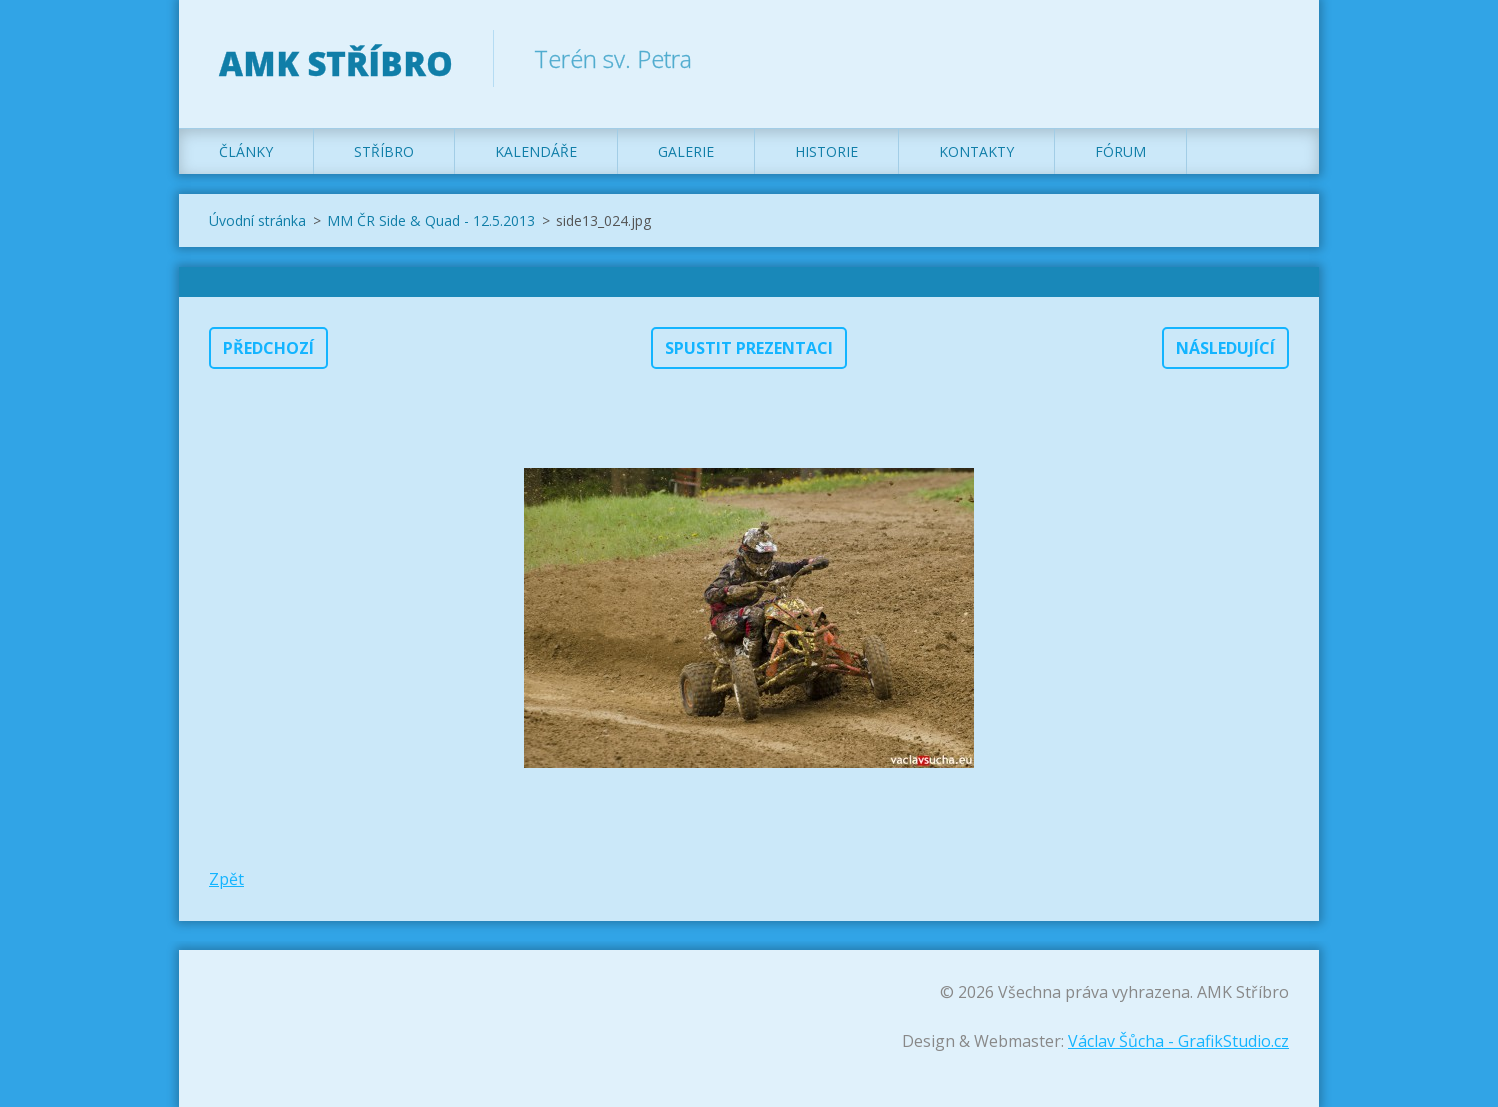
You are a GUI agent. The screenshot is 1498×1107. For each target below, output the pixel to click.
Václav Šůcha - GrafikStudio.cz (1178, 1041)
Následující (1225, 348)
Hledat (1267, 58)
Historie (826, 151)
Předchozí (268, 348)
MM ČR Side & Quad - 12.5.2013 (431, 220)
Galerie (686, 151)
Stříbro (384, 151)
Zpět (226, 879)
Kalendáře (536, 151)
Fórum (1120, 151)
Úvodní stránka (257, 220)
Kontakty (976, 151)
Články (246, 151)
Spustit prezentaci (749, 348)
